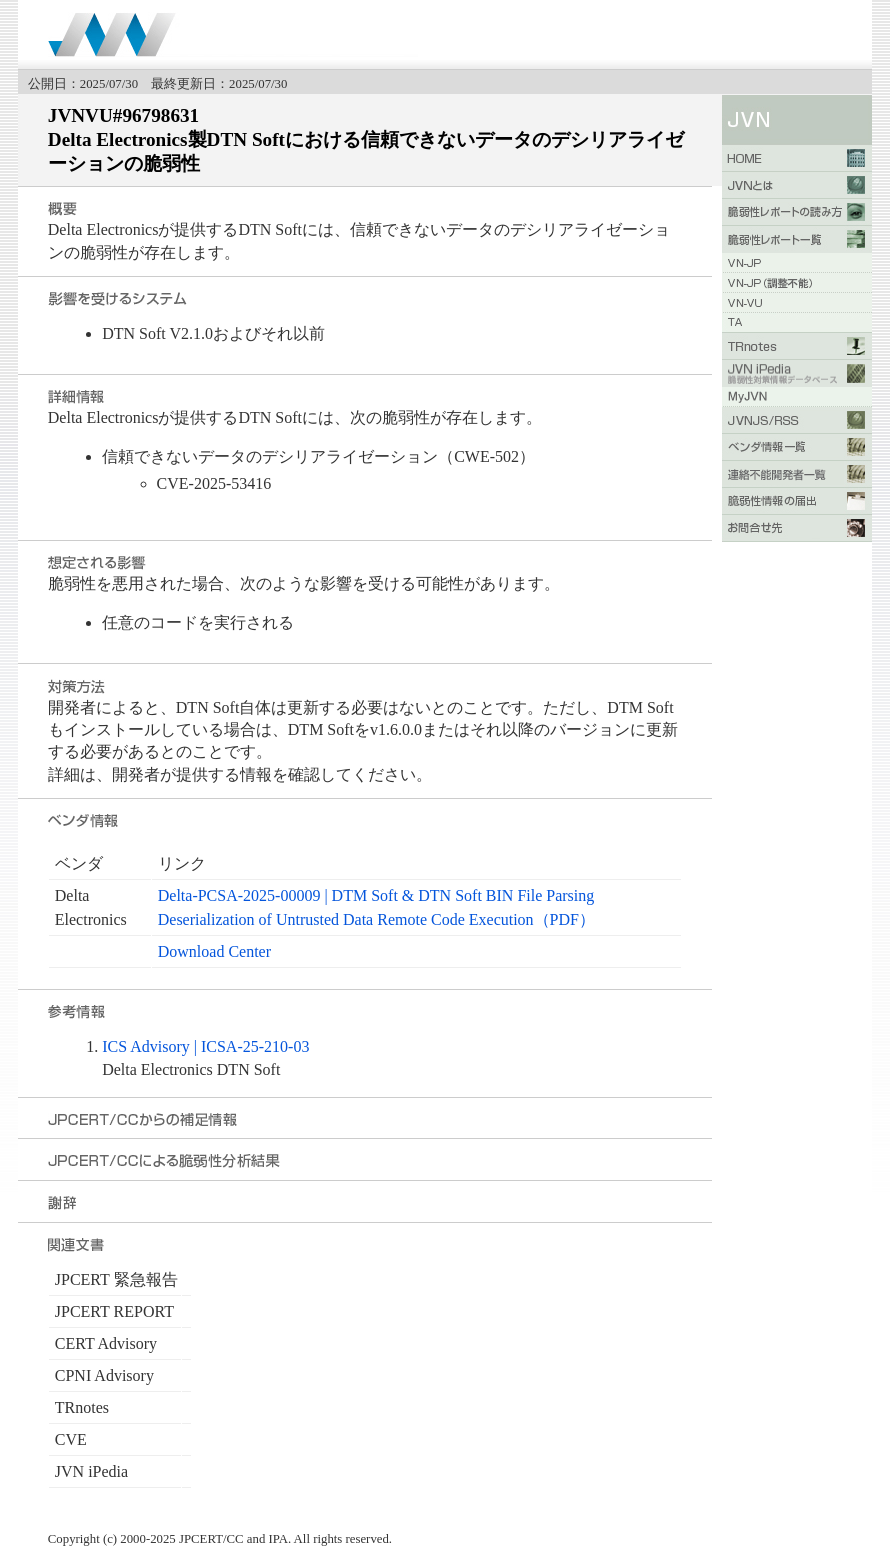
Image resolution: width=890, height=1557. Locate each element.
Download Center (214, 951)
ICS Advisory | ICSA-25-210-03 (205, 1046)
